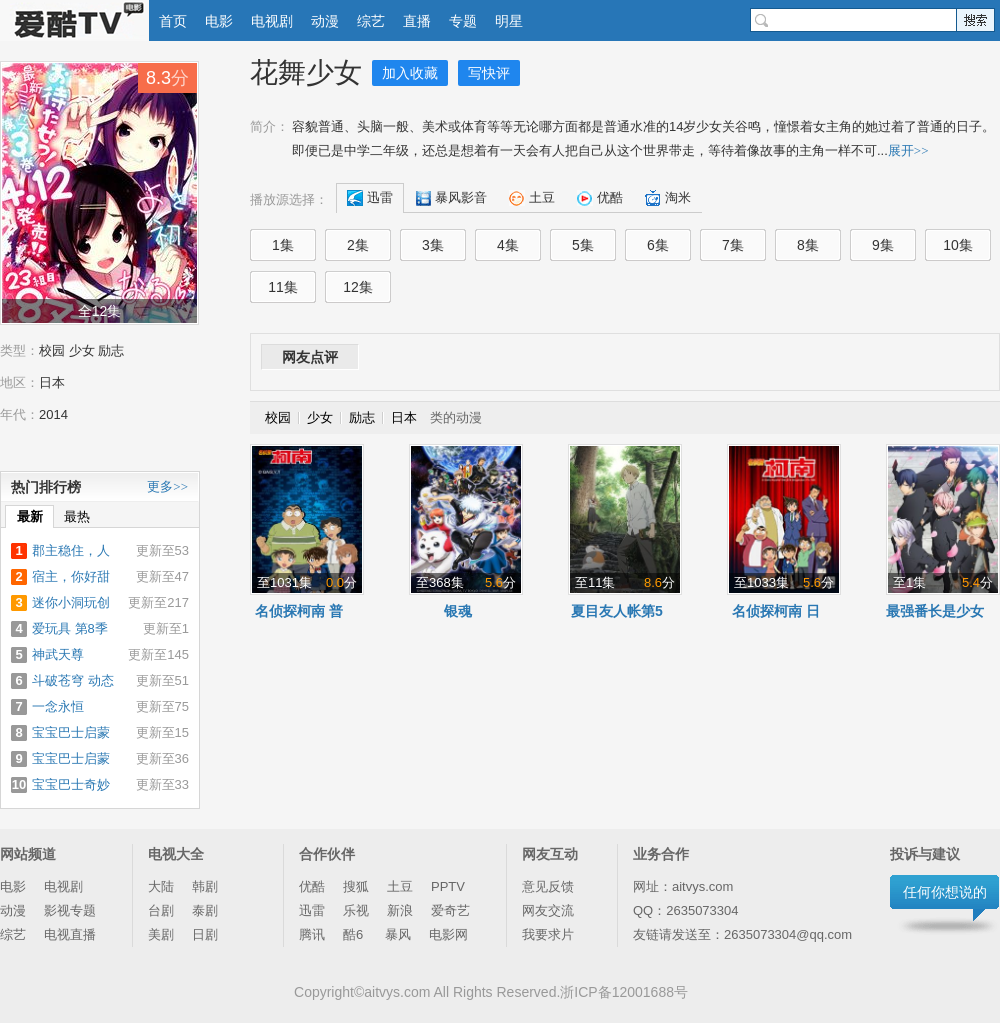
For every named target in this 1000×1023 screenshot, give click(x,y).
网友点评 (310, 357)
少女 (82, 350)
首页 (173, 21)
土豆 (400, 886)
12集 (358, 287)
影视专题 (70, 910)
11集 (283, 287)
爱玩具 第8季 (70, 628)
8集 (808, 245)
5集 (583, 245)
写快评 (489, 73)
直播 (417, 21)
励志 (111, 350)
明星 (509, 21)
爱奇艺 (450, 910)
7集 (733, 245)
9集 (883, 245)
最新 (30, 516)
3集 (433, 245)
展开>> (908, 150)
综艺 (371, 21)
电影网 (448, 934)
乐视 (356, 910)
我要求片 (548, 934)
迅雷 (312, 910)
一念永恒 (58, 706)
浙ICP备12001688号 (624, 992)
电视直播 (70, 934)
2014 (53, 414)
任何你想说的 (945, 892)
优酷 (312, 886)
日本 (52, 382)
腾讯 (312, 934)
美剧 (161, 934)
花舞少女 (306, 72)
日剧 (205, 934)
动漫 (325, 21)
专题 (463, 21)
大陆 (161, 886)
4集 (508, 245)
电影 (219, 21)
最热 (77, 516)
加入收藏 (410, 73)
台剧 (161, 910)
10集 (958, 245)
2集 (358, 245)
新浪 (400, 910)
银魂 (458, 611)
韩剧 (205, 886)
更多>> (167, 486)
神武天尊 (58, 654)
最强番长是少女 (935, 611)
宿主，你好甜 (71, 576)
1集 (283, 245)
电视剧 (272, 21)
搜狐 (356, 886)
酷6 (355, 934)
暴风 (398, 934)
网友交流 (548, 910)
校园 (52, 350)
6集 (658, 245)
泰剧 (205, 910)
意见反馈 (548, 886)
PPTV (448, 886)
